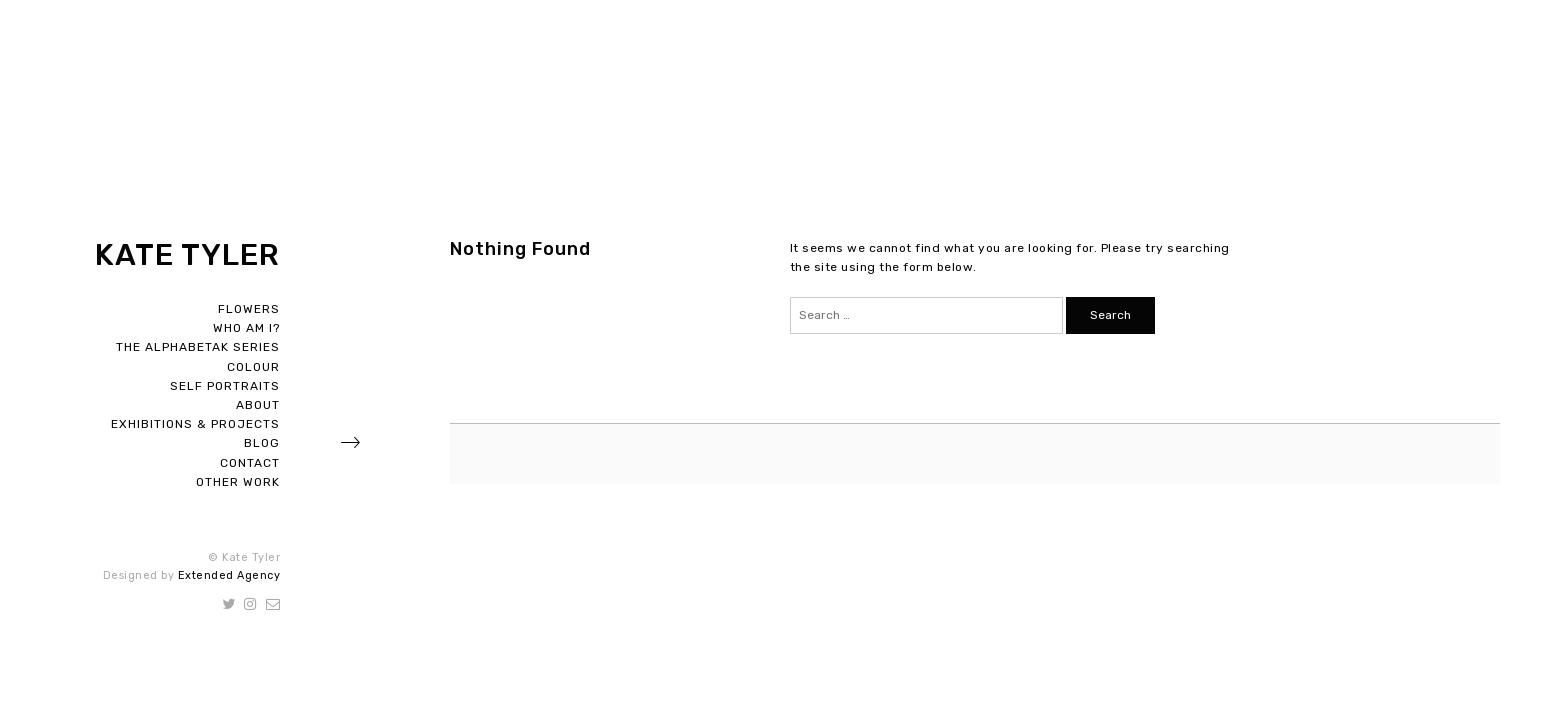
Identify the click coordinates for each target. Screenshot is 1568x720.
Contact (250, 463)
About (258, 405)
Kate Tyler (187, 255)
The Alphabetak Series (198, 347)
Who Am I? (246, 328)
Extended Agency (229, 575)
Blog (262, 443)
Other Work (238, 482)
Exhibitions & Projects (195, 424)
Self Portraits (225, 386)
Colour (253, 367)
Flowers (249, 309)
